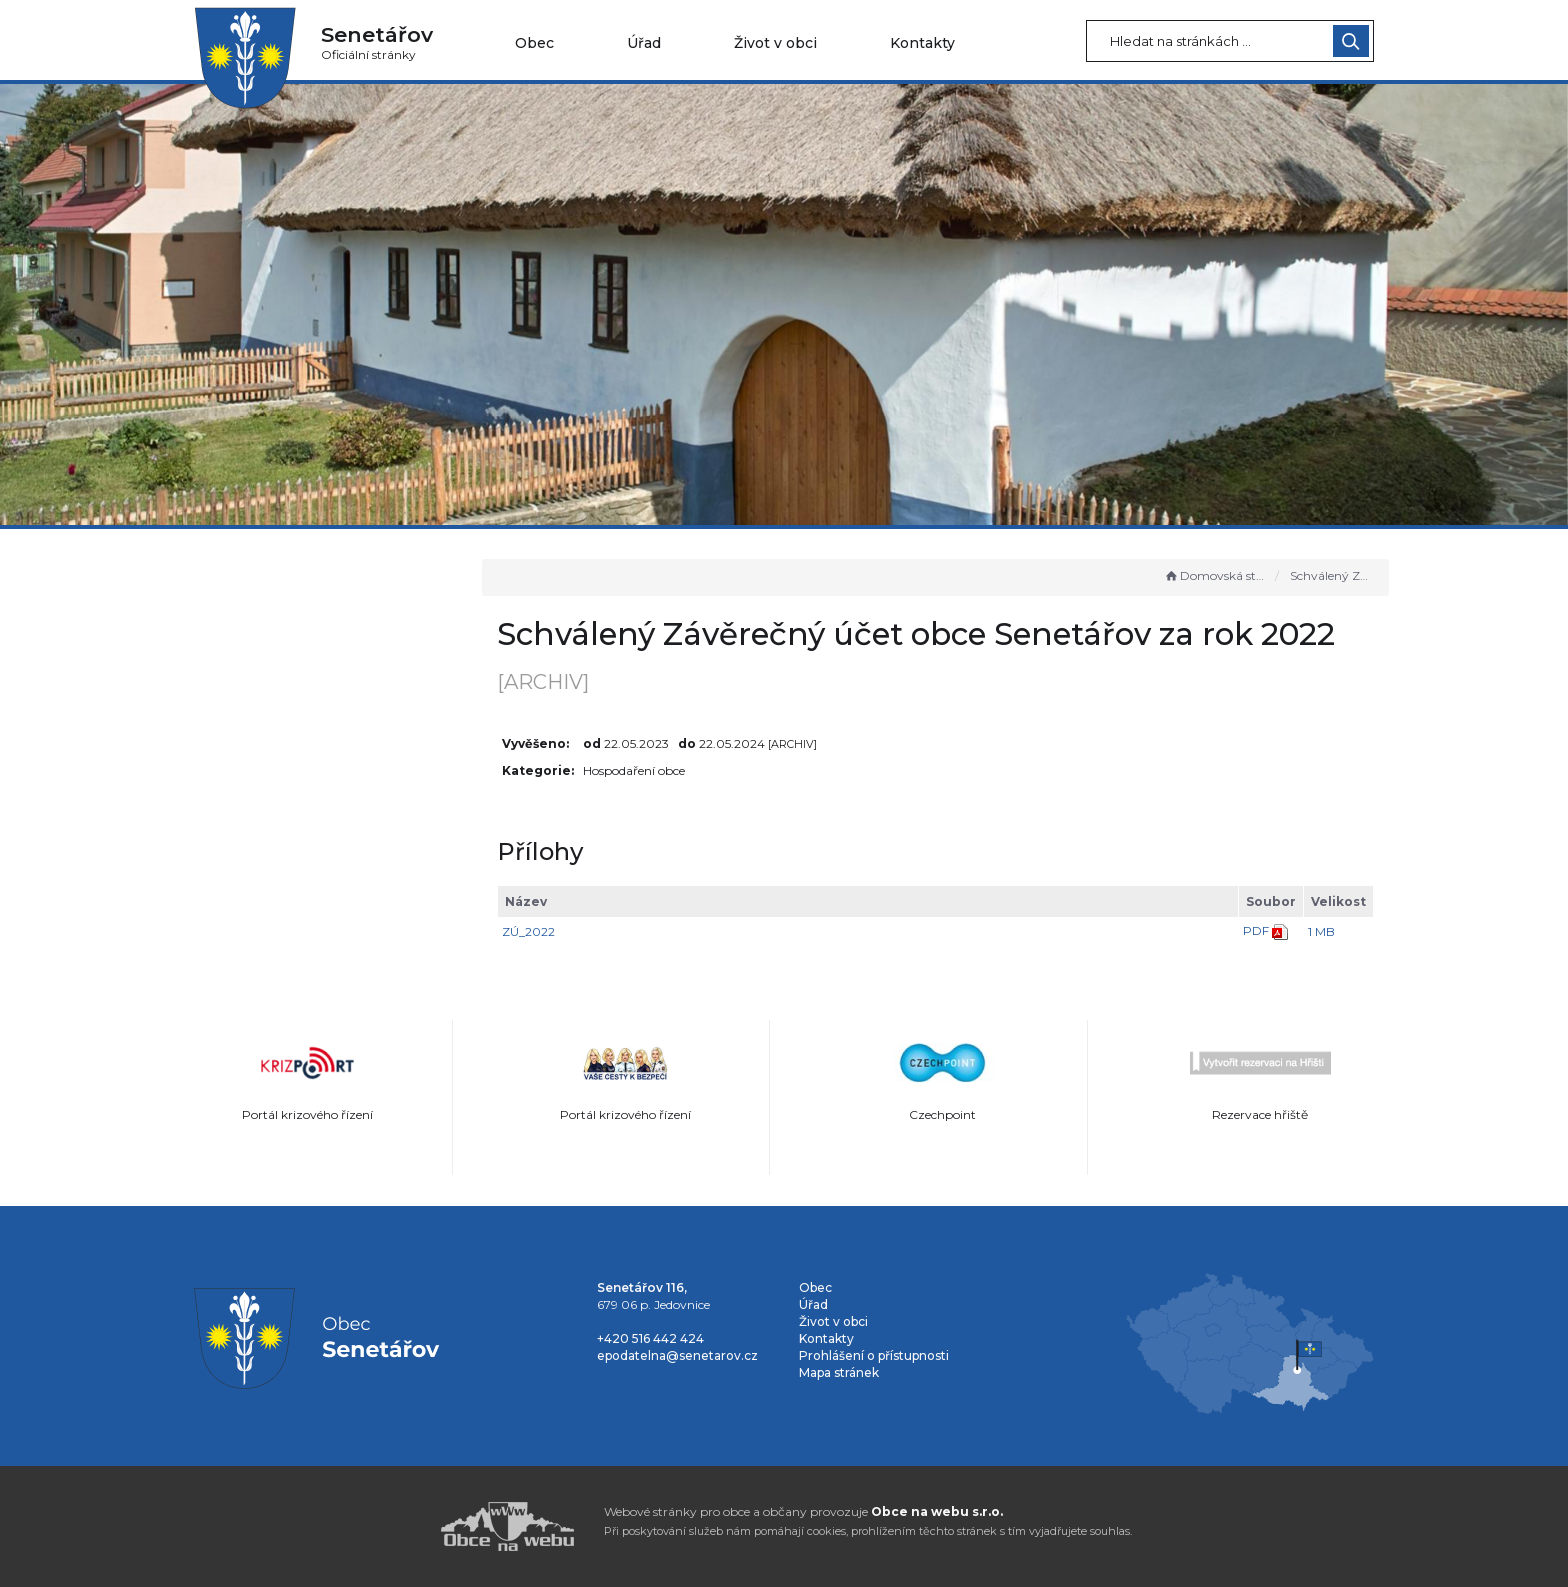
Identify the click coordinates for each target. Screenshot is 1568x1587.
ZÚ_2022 (545, 931)
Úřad (644, 43)
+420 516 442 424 (650, 1338)
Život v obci (775, 43)
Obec (534, 43)
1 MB (1321, 931)
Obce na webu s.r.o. (937, 1511)
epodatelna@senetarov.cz (677, 1355)
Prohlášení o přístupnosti (874, 1355)
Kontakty (922, 43)
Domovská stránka (1215, 575)
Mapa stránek (839, 1372)
